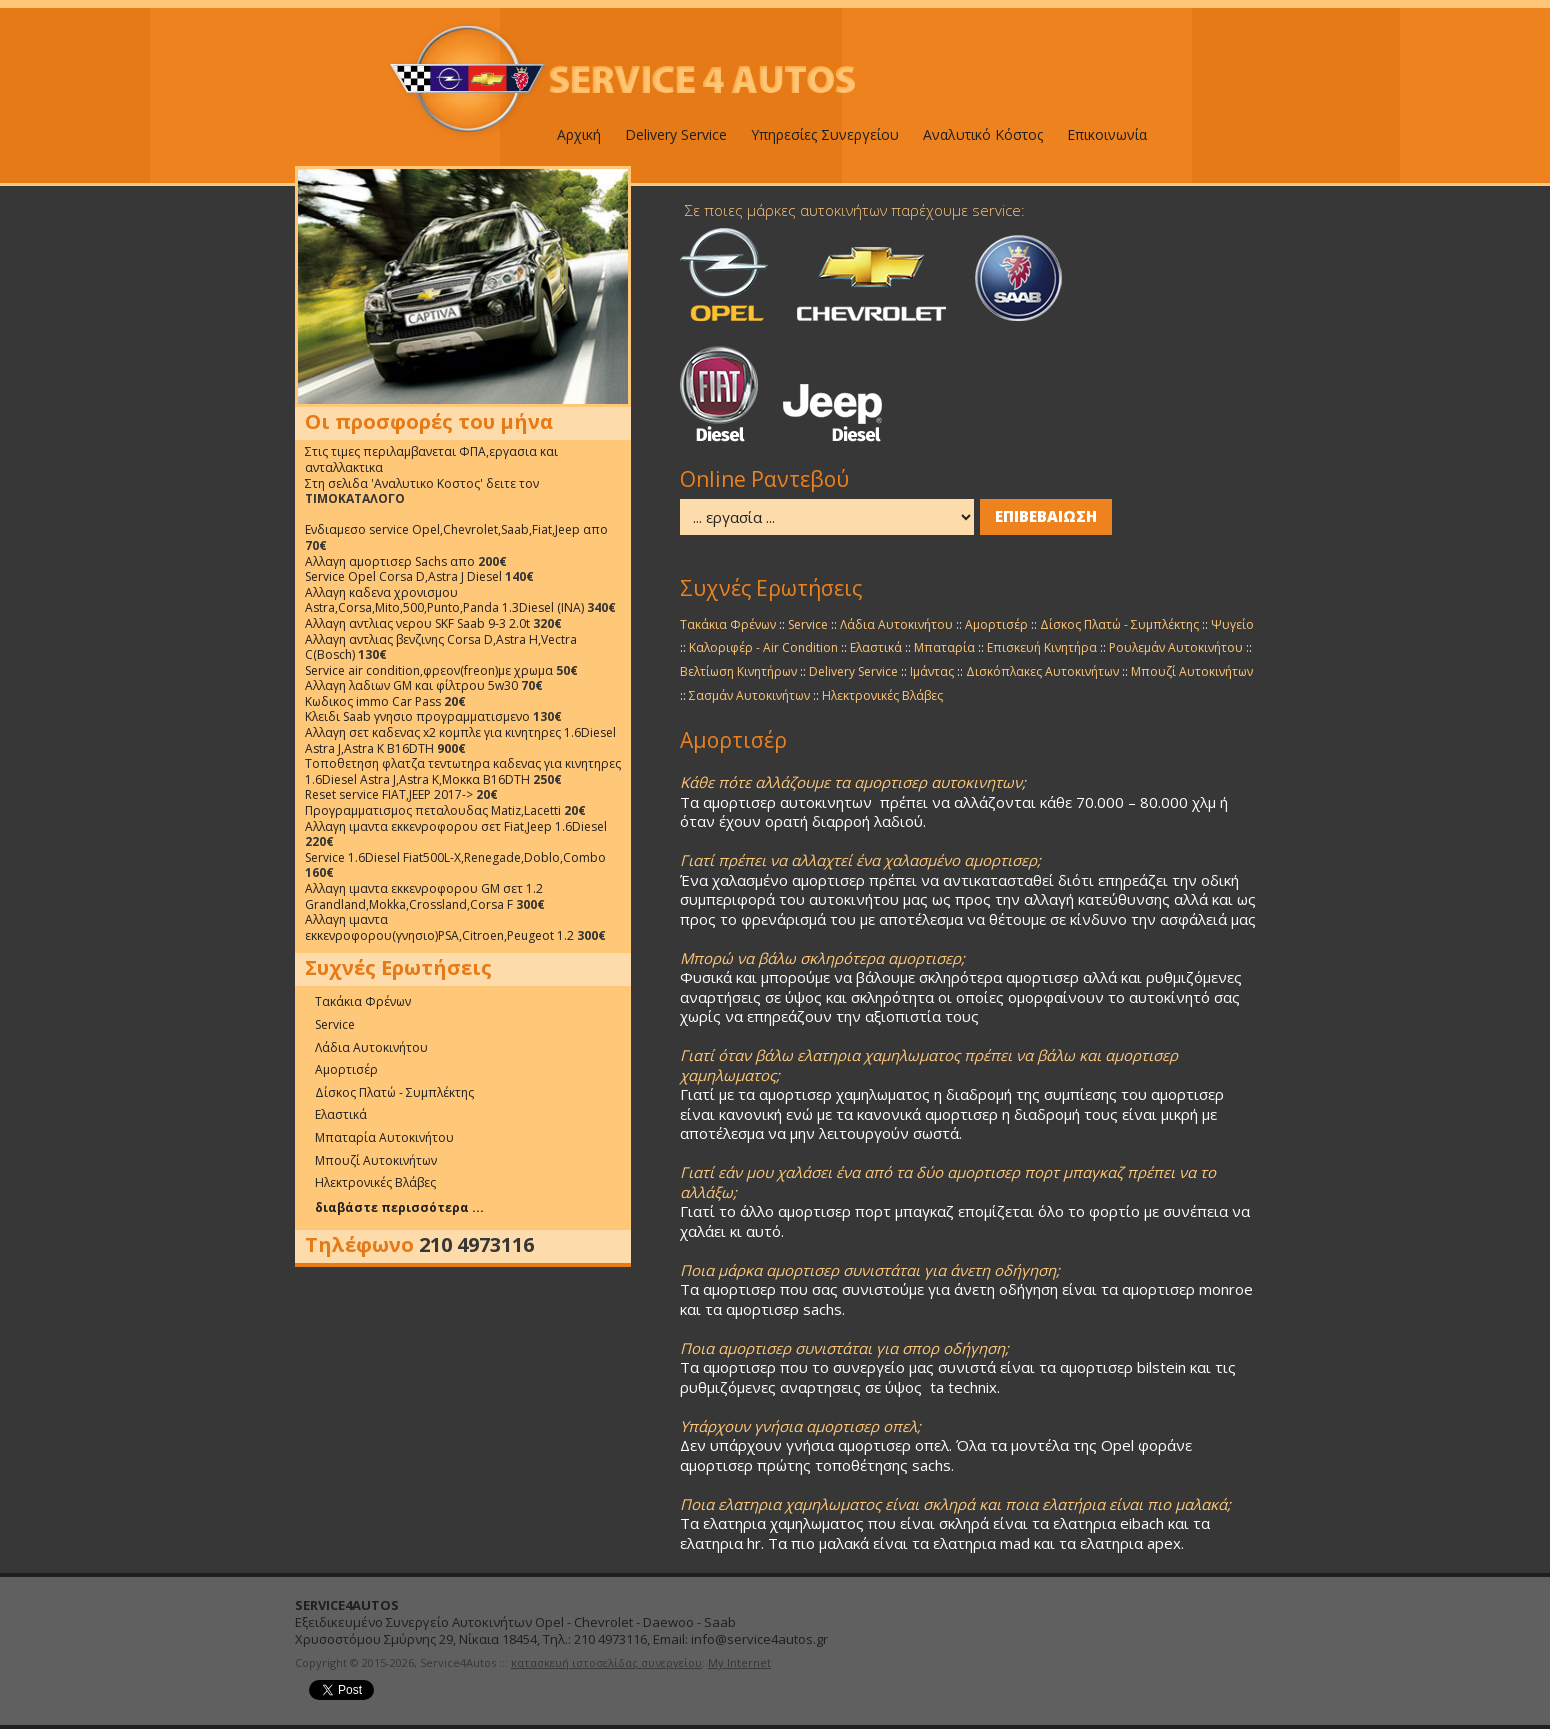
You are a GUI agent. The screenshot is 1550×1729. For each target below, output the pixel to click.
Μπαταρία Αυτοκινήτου (384, 1137)
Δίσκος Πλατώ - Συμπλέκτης (394, 1092)
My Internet (739, 1662)
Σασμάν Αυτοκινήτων (749, 695)
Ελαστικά (341, 1114)
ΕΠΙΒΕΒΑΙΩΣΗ (1046, 516)
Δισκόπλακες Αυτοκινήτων (1042, 671)
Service (335, 1024)
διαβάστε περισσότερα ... (399, 1207)
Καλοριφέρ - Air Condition (763, 647)
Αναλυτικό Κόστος (983, 134)
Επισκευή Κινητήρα (1042, 647)
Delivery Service (676, 134)
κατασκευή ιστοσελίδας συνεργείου (606, 1662)
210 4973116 (476, 1245)
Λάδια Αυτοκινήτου (371, 1047)
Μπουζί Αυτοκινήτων (376, 1160)
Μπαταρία (944, 647)
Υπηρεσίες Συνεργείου (825, 134)
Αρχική (579, 134)
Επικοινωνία (1107, 134)
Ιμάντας (932, 671)
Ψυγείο (1232, 624)
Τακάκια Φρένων (363, 1001)
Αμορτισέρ (346, 1069)
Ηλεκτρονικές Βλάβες (375, 1182)
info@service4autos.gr (759, 1639)
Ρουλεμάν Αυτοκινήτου (1176, 647)
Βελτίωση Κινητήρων (738, 671)
